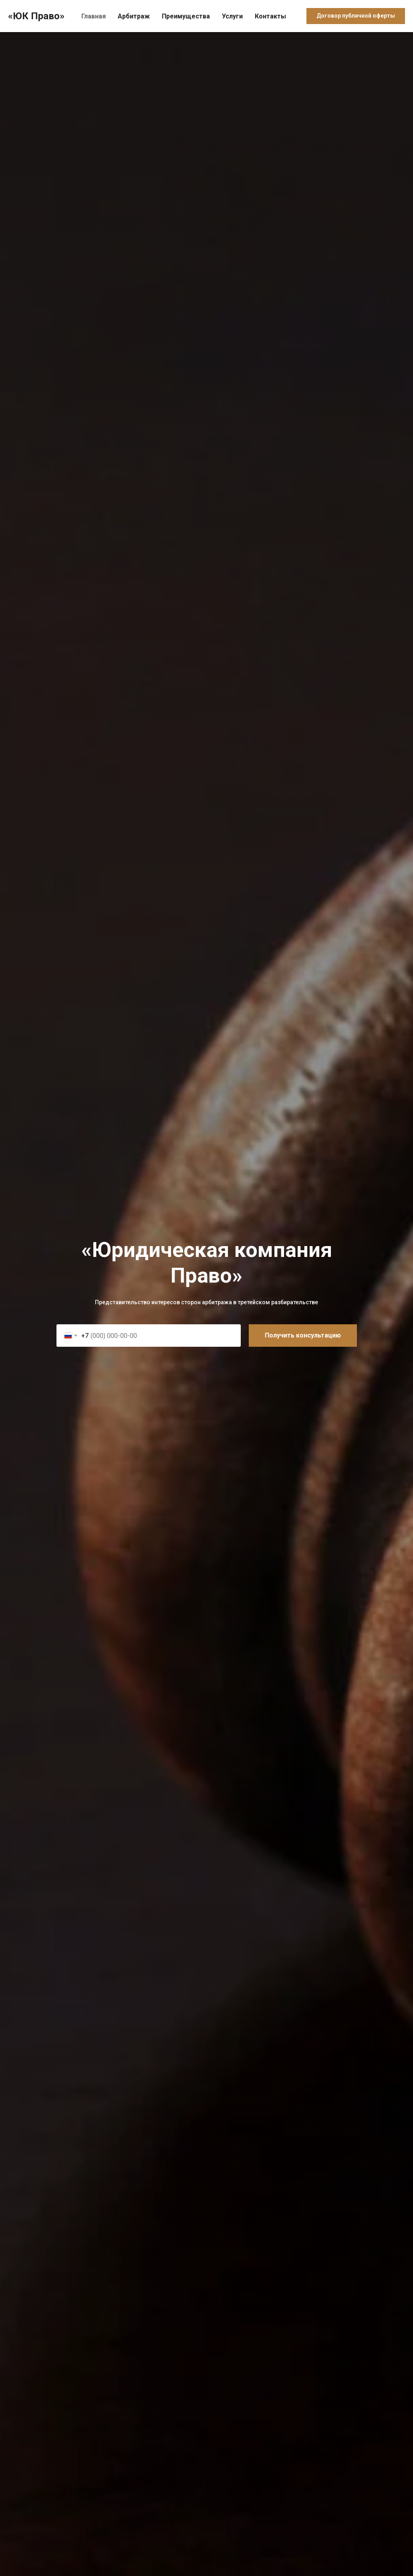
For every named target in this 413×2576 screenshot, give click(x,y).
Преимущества (186, 16)
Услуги (232, 16)
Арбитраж (134, 16)
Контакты (270, 16)
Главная (93, 16)
